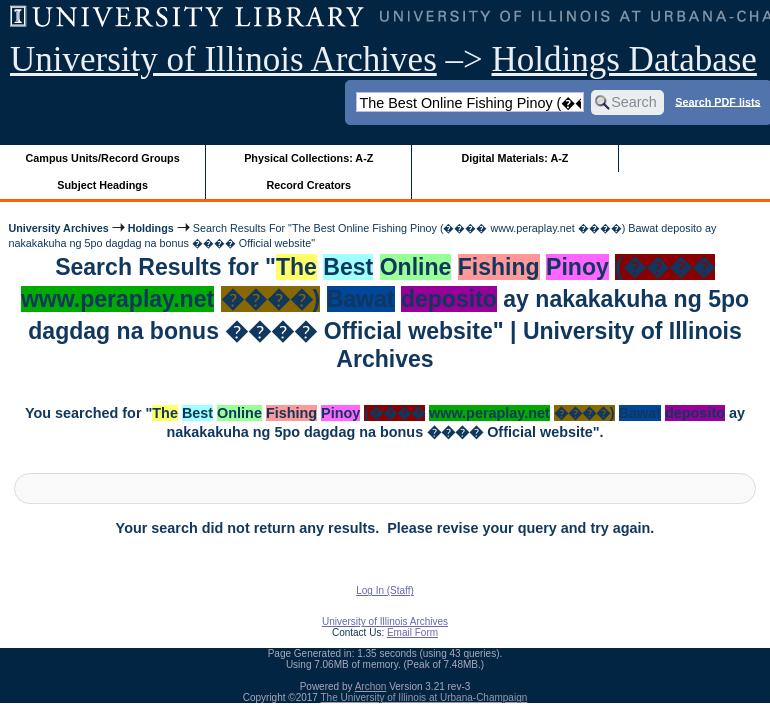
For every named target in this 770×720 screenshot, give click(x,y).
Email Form (412, 632)
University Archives (58, 228)
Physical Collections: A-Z (308, 158)
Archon (371, 686)
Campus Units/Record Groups (103, 158)
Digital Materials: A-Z (514, 158)
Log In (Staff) (385, 590)
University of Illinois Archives (223, 59)
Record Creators (308, 185)
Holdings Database (624, 59)
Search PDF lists (717, 101)
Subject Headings (102, 185)
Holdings (151, 228)
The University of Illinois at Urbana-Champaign (424, 697)
